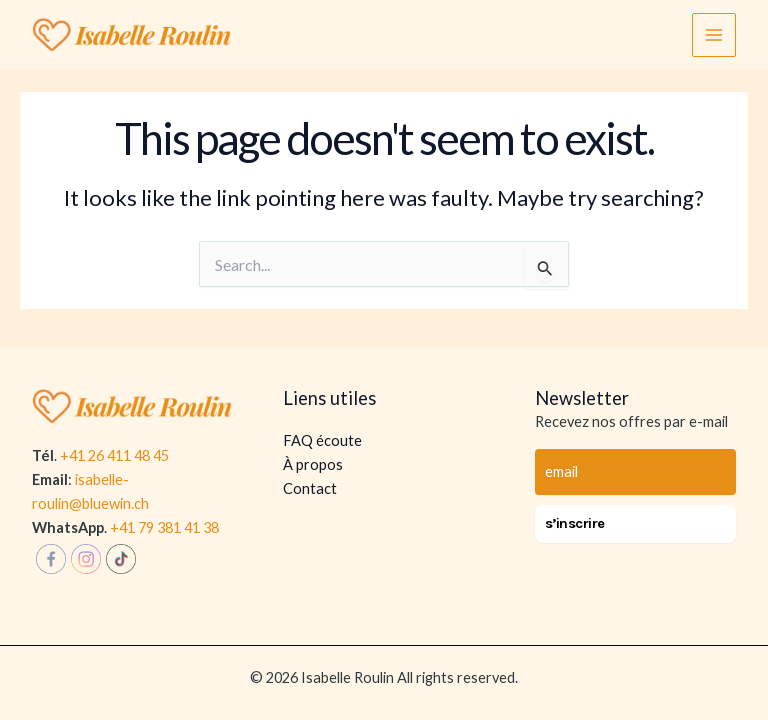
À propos (313, 464)
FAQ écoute (322, 440)
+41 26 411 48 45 (114, 455)
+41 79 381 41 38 (164, 527)
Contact (310, 488)
